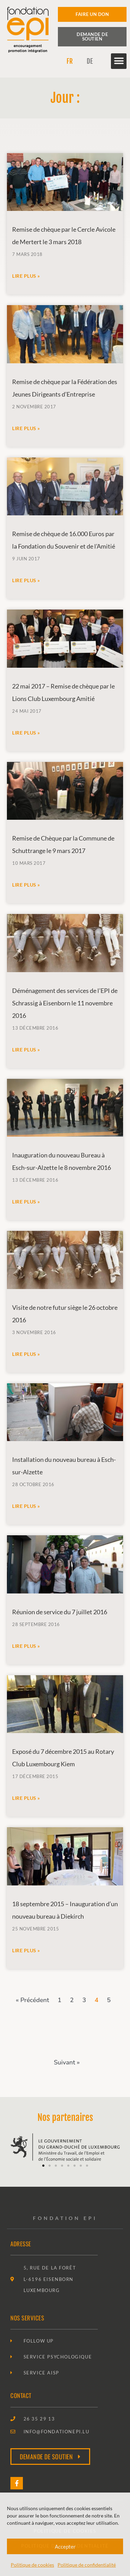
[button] (119, 61)
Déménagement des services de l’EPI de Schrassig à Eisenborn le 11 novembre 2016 (65, 1003)
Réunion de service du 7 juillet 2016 (59, 1612)
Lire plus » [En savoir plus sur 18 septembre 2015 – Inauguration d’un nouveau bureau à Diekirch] (26, 1950)
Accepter (65, 2546)
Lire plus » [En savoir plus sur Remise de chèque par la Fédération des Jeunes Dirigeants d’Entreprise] (26, 428)
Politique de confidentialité (87, 2565)
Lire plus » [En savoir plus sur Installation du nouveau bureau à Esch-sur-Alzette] (26, 1506)
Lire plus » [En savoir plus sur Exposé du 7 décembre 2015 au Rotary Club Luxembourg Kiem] (26, 1798)
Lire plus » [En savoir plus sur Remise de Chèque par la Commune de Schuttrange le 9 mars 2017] (26, 885)
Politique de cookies (32, 2565)
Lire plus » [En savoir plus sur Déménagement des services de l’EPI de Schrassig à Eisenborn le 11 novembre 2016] (26, 1049)
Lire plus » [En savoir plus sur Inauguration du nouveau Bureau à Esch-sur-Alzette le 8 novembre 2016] (26, 1202)
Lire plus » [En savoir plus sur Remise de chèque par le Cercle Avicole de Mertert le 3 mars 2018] (26, 276)
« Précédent (32, 2000)
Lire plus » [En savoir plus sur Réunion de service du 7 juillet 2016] (26, 1646)
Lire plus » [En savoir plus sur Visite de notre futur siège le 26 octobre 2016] (26, 1354)
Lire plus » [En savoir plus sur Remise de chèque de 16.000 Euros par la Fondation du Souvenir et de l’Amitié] (26, 580)
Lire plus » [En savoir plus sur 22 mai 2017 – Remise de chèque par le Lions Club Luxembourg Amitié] (26, 733)
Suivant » (67, 2062)
